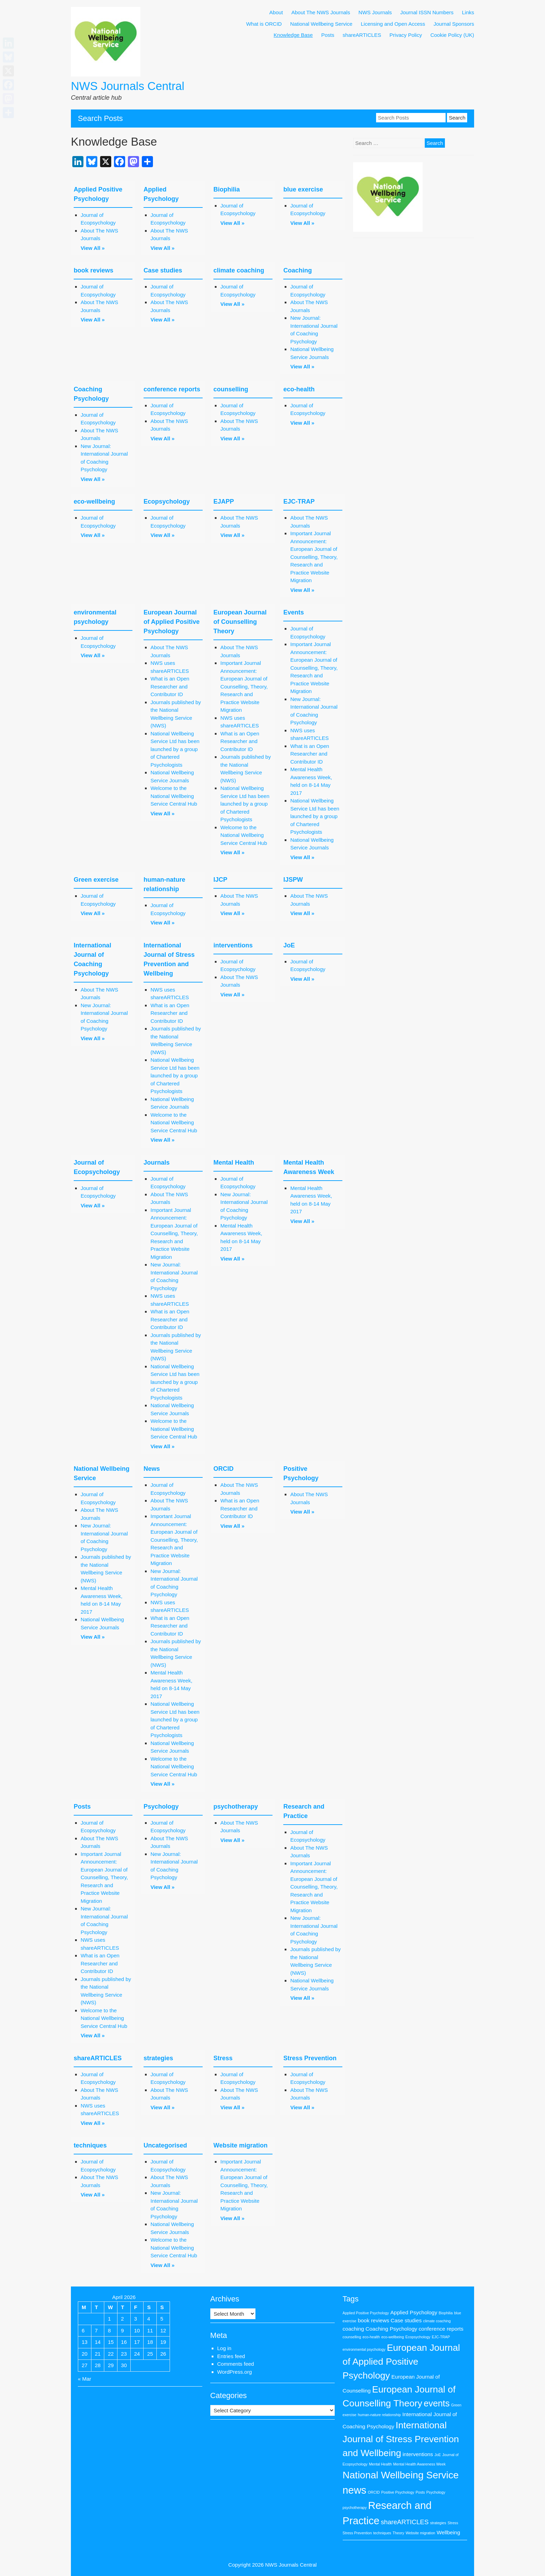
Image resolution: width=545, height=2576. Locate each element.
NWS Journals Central (127, 86)
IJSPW (293, 879)
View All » (93, 248)
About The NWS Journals (320, 12)
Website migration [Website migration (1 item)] (420, 2533)
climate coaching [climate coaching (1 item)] (436, 2321)
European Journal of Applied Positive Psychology (172, 622)
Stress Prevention (309, 2058)
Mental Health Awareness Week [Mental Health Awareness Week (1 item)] (419, 2464)
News (152, 1468)
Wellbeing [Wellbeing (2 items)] (448, 2532)
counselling (230, 389)
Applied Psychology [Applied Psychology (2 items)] (413, 2312)
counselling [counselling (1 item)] (352, 2337)
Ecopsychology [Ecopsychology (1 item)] (417, 2337)
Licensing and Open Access (393, 24)
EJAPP (223, 501)
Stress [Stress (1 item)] (453, 2523)
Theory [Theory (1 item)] (398, 2533)
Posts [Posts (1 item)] (420, 2492)
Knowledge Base (293, 35)
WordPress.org (234, 2372)
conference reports (172, 389)
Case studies (163, 270)
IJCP (220, 879)
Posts (327, 35)
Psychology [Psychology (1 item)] (436, 2492)
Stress (223, 2058)
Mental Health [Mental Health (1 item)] (380, 2464)
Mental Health (233, 1162)
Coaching (297, 270)
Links (468, 12)
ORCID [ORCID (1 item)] (374, 2492)
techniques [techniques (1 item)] (382, 2533)
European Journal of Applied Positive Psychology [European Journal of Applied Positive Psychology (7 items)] (401, 2361)
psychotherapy (235, 1806)
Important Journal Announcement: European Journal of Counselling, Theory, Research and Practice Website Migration (313, 556)
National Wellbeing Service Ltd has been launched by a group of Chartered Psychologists (175, 749)
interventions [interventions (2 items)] (417, 2454)
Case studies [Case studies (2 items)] (406, 2320)
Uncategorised (165, 2145)
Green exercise (96, 879)
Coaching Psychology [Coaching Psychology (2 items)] (391, 2329)
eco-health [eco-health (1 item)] (371, 2337)
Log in (224, 2348)
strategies (158, 2058)
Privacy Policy (406, 35)
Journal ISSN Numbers (426, 12)
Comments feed (235, 2364)
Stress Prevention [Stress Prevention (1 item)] (357, 2533)
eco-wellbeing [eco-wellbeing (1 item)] (392, 2337)
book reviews (93, 270)
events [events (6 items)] (437, 2403)
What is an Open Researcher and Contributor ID (170, 686)
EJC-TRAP (299, 501)
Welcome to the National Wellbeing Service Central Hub (174, 796)
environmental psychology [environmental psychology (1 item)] (364, 2349)
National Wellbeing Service (321, 24)
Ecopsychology (167, 501)
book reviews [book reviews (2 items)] (373, 2320)
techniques (90, 2145)
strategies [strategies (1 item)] (438, 2523)
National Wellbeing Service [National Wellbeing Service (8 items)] (401, 2475)
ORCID (223, 1468)
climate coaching (238, 270)
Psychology (161, 1806)
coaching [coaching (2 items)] (353, 2329)
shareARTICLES (362, 35)
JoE (289, 945)
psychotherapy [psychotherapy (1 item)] (355, 2507)
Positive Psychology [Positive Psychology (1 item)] (397, 2492)
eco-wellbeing (94, 501)
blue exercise (303, 189)
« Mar (84, 2379)
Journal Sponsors (453, 24)
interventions (233, 945)
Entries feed (231, 2356)
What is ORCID (264, 24)
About (276, 12)
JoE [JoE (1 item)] (437, 2455)
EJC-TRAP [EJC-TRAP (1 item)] (441, 2337)
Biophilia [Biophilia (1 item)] (446, 2313)
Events (293, 612)
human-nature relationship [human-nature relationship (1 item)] (379, 2415)
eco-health (299, 389)
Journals (157, 1162)
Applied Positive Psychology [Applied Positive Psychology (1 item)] (366, 2313)
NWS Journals (375, 12)
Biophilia (227, 189)
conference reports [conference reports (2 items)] (440, 2329)
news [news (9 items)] (354, 2490)
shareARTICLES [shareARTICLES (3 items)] (405, 2522)
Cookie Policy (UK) (452, 35)
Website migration (240, 2145)
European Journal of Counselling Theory (240, 622)
